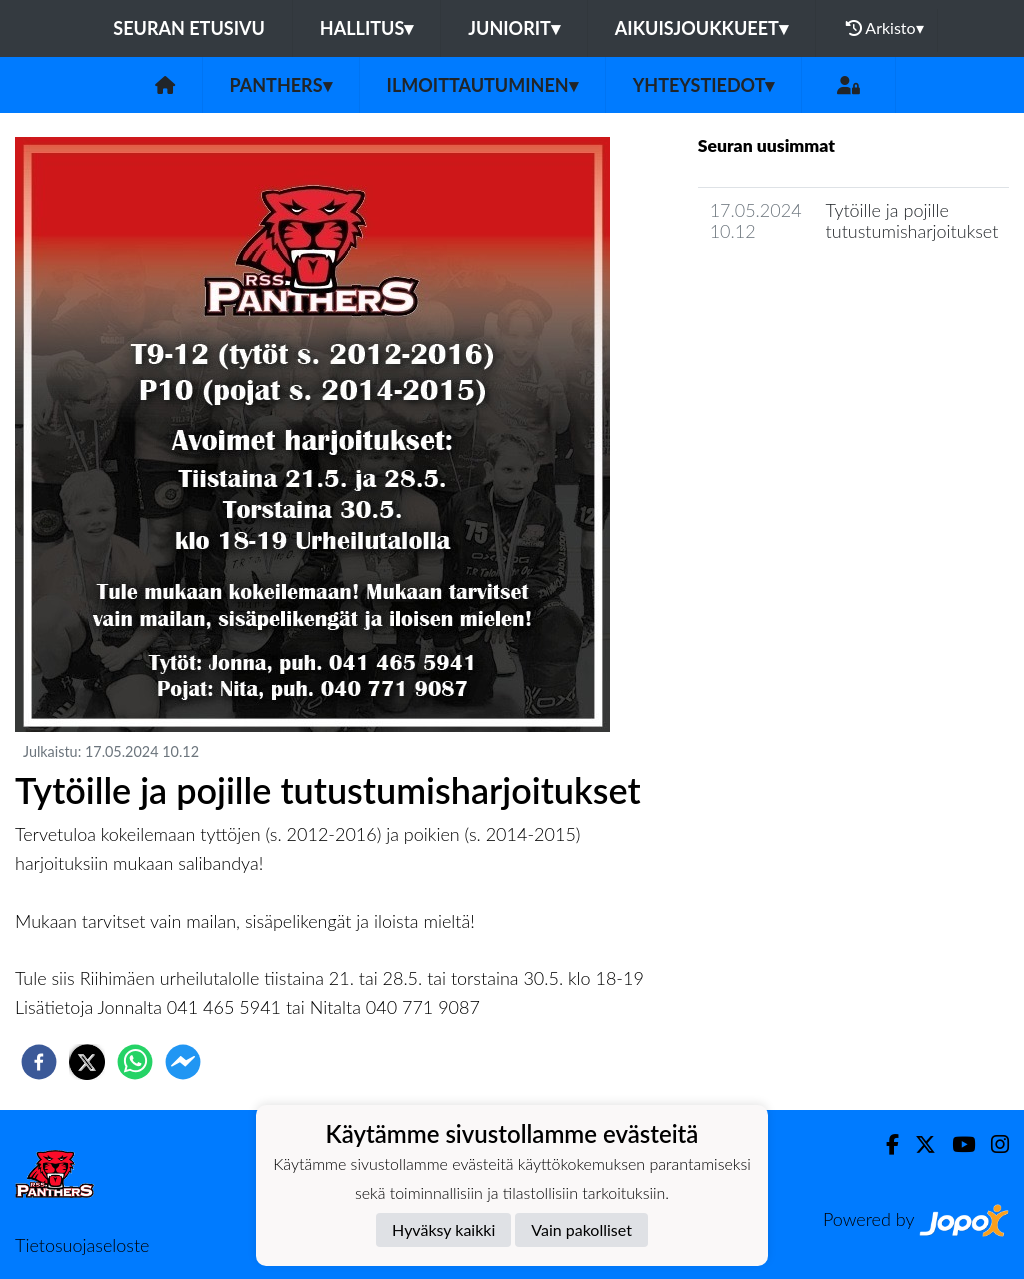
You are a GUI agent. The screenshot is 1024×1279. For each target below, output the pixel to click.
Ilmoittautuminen (482, 85)
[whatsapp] (135, 1062)
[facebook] (39, 1062)
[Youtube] (955, 1144)
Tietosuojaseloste (82, 1245)
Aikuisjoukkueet (701, 28)
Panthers (281, 85)
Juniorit (514, 28)
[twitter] (87, 1062)
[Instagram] (992, 1144)
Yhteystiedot (704, 85)
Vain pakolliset (581, 1229)
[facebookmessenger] (183, 1062)
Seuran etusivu (189, 28)
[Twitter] (917, 1144)
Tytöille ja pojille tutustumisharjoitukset (912, 220)
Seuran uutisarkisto (786, 287)
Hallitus (366, 28)
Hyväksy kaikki (443, 1229)
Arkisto (885, 28)
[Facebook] (884, 1144)
